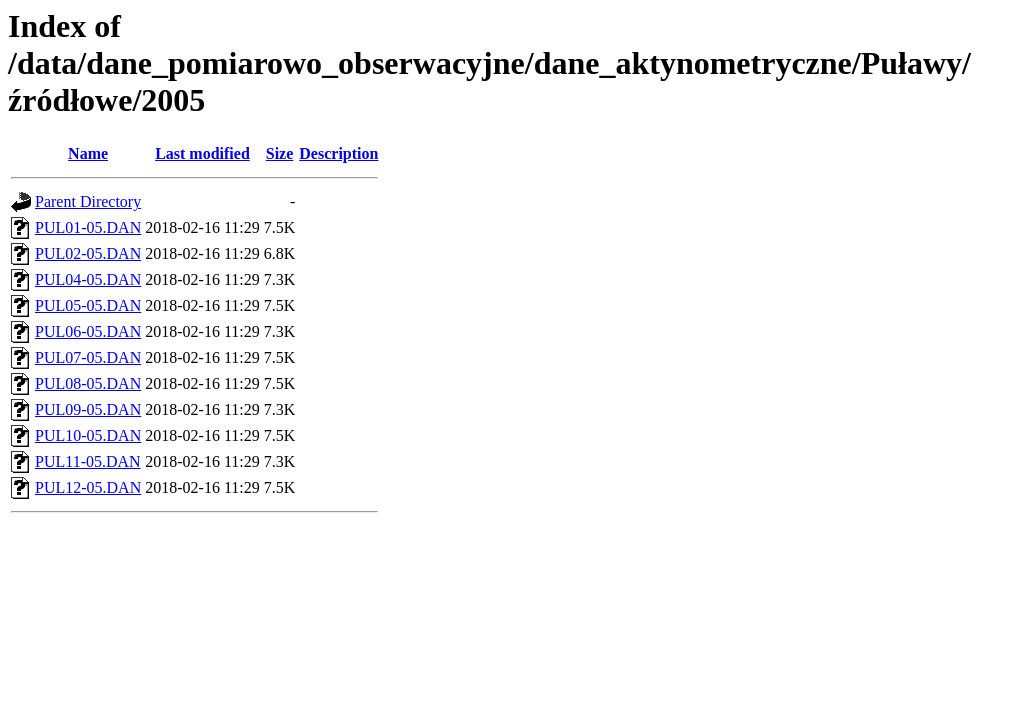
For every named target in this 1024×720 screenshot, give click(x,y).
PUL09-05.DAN (88, 409)
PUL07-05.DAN (88, 357)
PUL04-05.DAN (88, 279)
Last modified (202, 153)
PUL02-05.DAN (88, 253)
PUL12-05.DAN (88, 487)
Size (280, 153)
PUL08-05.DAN (88, 383)
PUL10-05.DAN (88, 435)
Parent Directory (88, 201)
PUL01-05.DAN (88, 227)
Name (88, 153)
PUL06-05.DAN (88, 331)
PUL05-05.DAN (88, 305)
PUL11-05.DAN (88, 461)
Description (338, 153)
